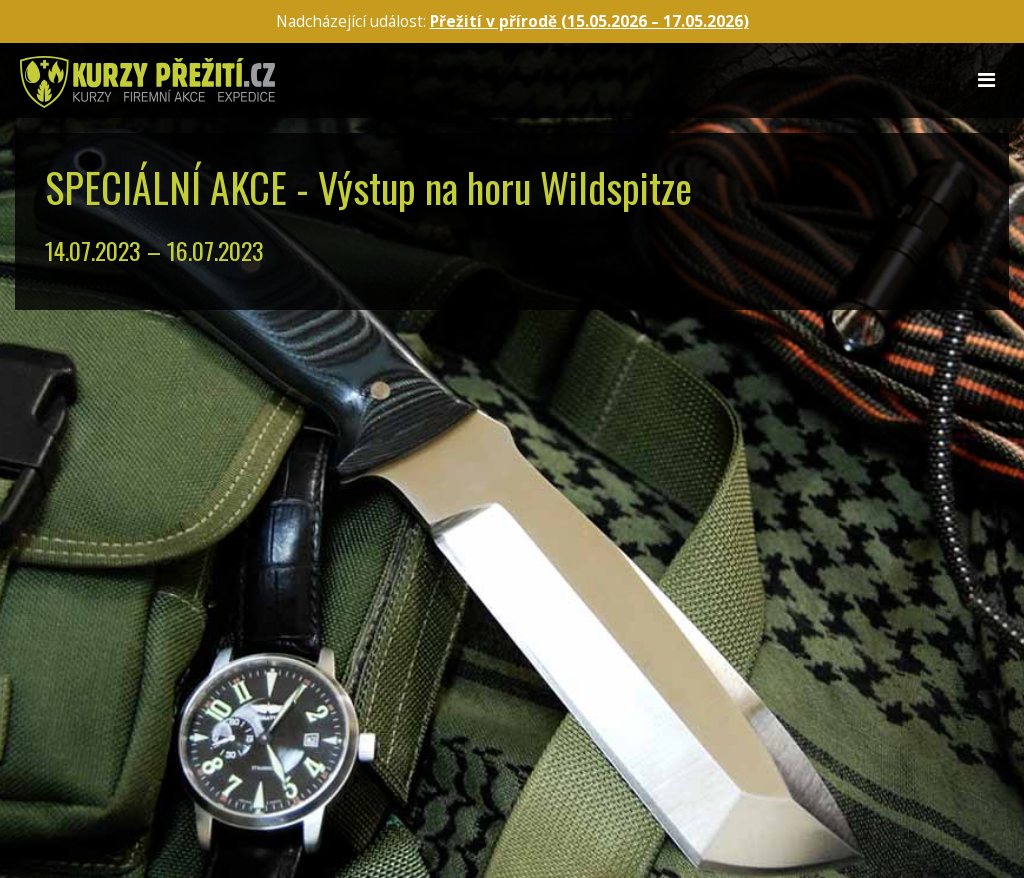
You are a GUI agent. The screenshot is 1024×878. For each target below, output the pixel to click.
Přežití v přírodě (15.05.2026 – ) (589, 21)
